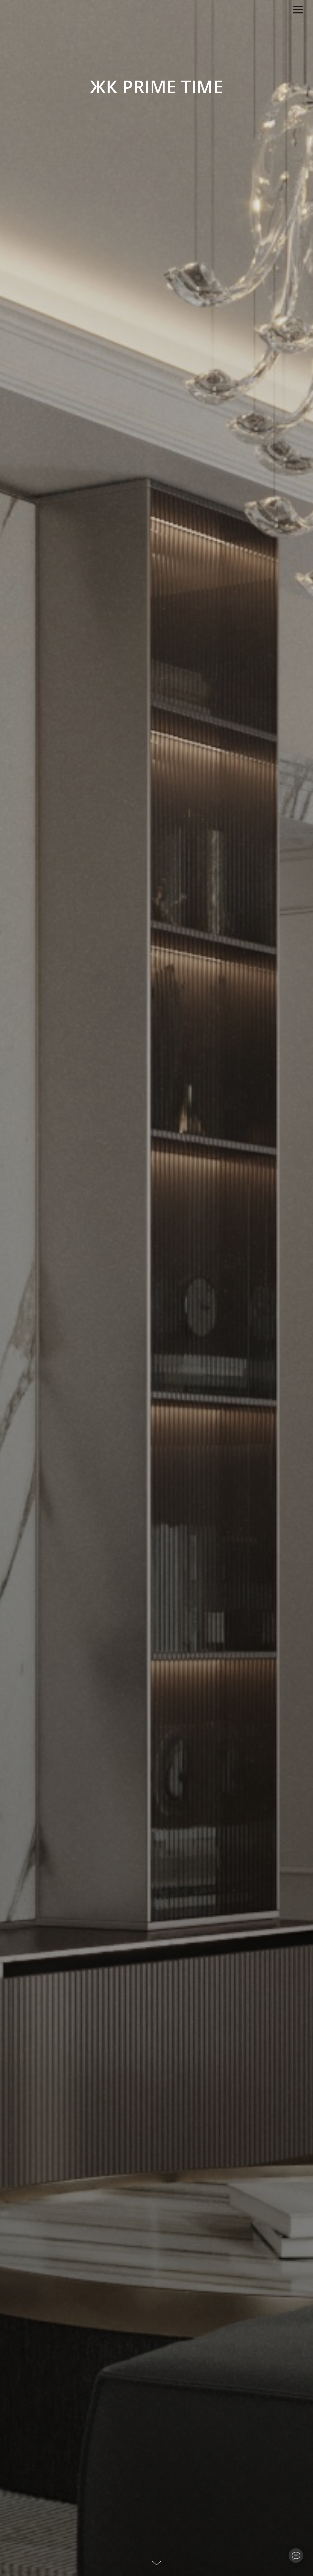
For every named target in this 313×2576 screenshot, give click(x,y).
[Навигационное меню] (298, 10)
